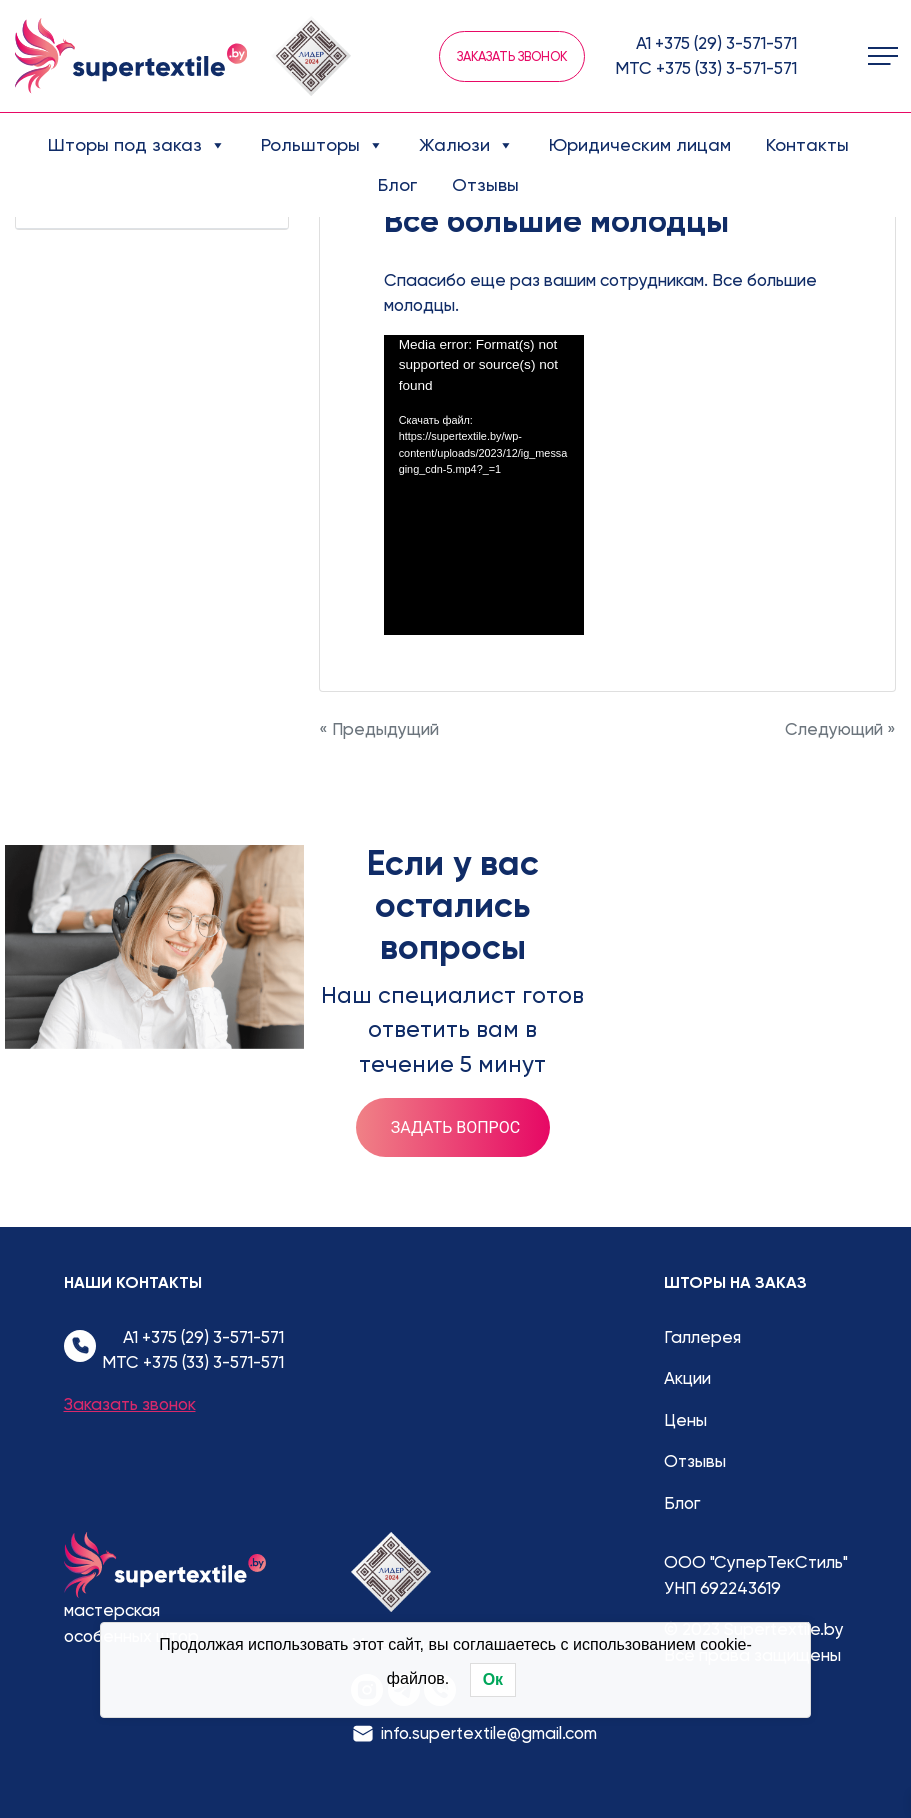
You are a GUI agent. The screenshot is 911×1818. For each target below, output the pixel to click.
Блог (397, 184)
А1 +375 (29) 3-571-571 (716, 43)
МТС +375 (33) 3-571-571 (706, 68)
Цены (685, 1420)
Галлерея (702, 1337)
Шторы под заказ (137, 145)
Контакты (807, 144)
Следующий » (840, 729)
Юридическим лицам (640, 144)
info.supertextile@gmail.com (489, 1733)
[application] (484, 485)
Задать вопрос (455, 1127)
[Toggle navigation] (883, 56)
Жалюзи (466, 145)
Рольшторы (322, 145)
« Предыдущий (379, 729)
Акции (687, 1378)
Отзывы (485, 184)
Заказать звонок (512, 56)
